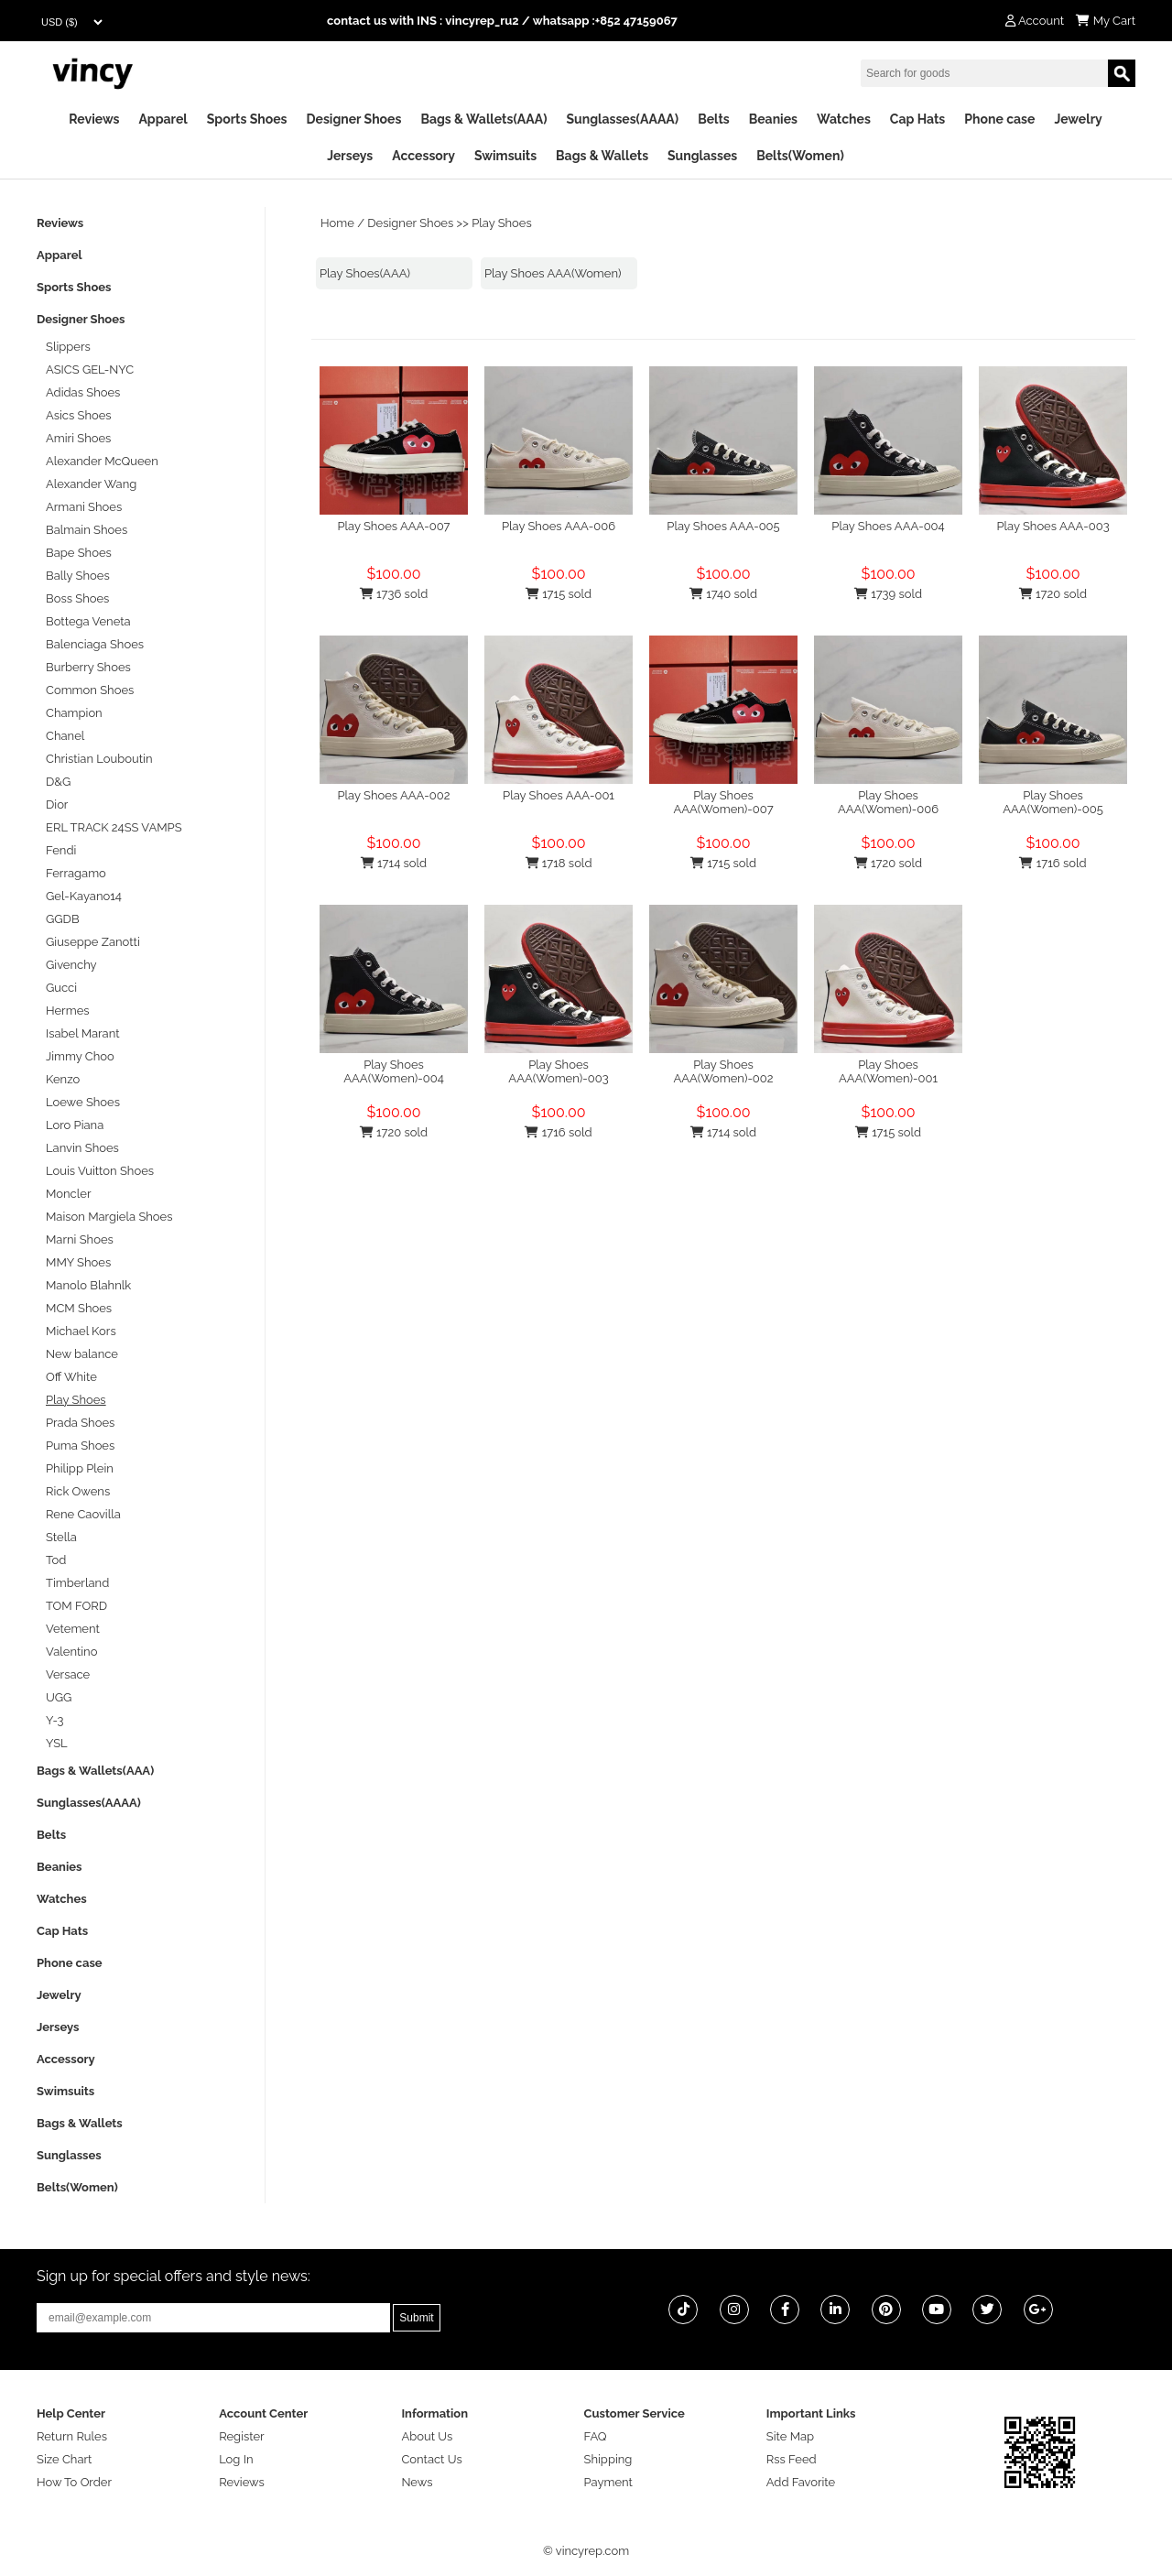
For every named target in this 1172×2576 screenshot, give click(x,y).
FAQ (595, 2436)
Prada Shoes (80, 1422)
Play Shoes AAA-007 (393, 526)
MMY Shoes (78, 1262)
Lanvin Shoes (82, 1148)
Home (337, 223)
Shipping (608, 2459)
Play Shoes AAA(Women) (553, 273)
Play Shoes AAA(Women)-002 (723, 1071)
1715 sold (558, 594)
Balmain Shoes (86, 530)
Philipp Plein (80, 1468)
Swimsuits (505, 155)
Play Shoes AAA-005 (723, 526)
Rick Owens (78, 1491)
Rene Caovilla (83, 1514)
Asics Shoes (79, 415)
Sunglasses (702, 155)
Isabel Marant (83, 1033)
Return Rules (72, 2436)
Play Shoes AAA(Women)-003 (558, 1071)
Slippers (68, 346)
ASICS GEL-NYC (90, 369)
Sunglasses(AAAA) (622, 119)
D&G (58, 781)
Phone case (999, 119)
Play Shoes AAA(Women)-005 (1052, 802)
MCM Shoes (79, 1308)
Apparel (162, 119)
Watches (844, 119)
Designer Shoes (354, 119)
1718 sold (559, 863)
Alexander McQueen (102, 461)
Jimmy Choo (80, 1056)
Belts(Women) (800, 155)
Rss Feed (791, 2459)
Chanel (65, 736)
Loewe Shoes (83, 1102)
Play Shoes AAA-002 (393, 795)
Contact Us (431, 2459)
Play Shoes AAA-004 (887, 526)
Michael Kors (81, 1331)
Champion (74, 713)
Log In (236, 2459)
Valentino (71, 1651)
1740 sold (723, 594)
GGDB (63, 919)
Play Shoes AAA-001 (558, 795)
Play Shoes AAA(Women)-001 (888, 1071)
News (416, 2482)
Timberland (77, 1583)
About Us (426, 2436)
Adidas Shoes (83, 392)
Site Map (790, 2436)
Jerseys (350, 155)
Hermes (68, 1010)
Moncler (68, 1194)
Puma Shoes (80, 1445)
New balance (82, 1354)
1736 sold (394, 594)
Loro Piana (74, 1125)
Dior (57, 804)
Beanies (773, 119)
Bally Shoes (78, 575)
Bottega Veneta (88, 621)
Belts (714, 119)
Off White (71, 1377)
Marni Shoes (80, 1239)
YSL (57, 1743)
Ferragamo (76, 873)
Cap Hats (917, 119)
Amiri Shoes (78, 438)
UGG (58, 1697)
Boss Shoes (77, 598)
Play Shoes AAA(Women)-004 (393, 1071)
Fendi (61, 850)
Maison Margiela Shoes (109, 1216)
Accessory (423, 155)
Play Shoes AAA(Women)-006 (888, 802)
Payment (608, 2482)
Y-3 (55, 1720)
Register (242, 2436)
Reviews (94, 119)
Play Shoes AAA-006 (558, 526)
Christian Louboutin (99, 759)
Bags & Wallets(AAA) (483, 119)
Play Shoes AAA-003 (1052, 526)
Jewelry (1077, 119)
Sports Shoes (247, 119)
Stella (61, 1537)
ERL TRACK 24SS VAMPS (114, 827)
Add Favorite (800, 2482)
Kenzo (63, 1079)
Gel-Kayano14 (84, 896)
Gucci (61, 988)
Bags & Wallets (602, 155)
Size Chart (64, 2459)
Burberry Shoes (88, 667)
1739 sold (888, 594)
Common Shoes (90, 690)
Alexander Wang (91, 484)
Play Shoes (502, 223)
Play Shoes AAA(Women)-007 (723, 802)
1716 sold (1052, 863)
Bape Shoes (79, 553)
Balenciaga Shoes (95, 644)
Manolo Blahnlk (88, 1285)
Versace (68, 1674)
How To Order (74, 2482)
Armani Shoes (84, 507)
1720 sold (1053, 594)
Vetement (73, 1629)
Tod (56, 1560)
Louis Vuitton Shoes (100, 1171)
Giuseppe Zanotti (93, 942)
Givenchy (71, 965)
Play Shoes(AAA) (365, 273)
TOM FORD (76, 1606)
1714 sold (394, 863)
